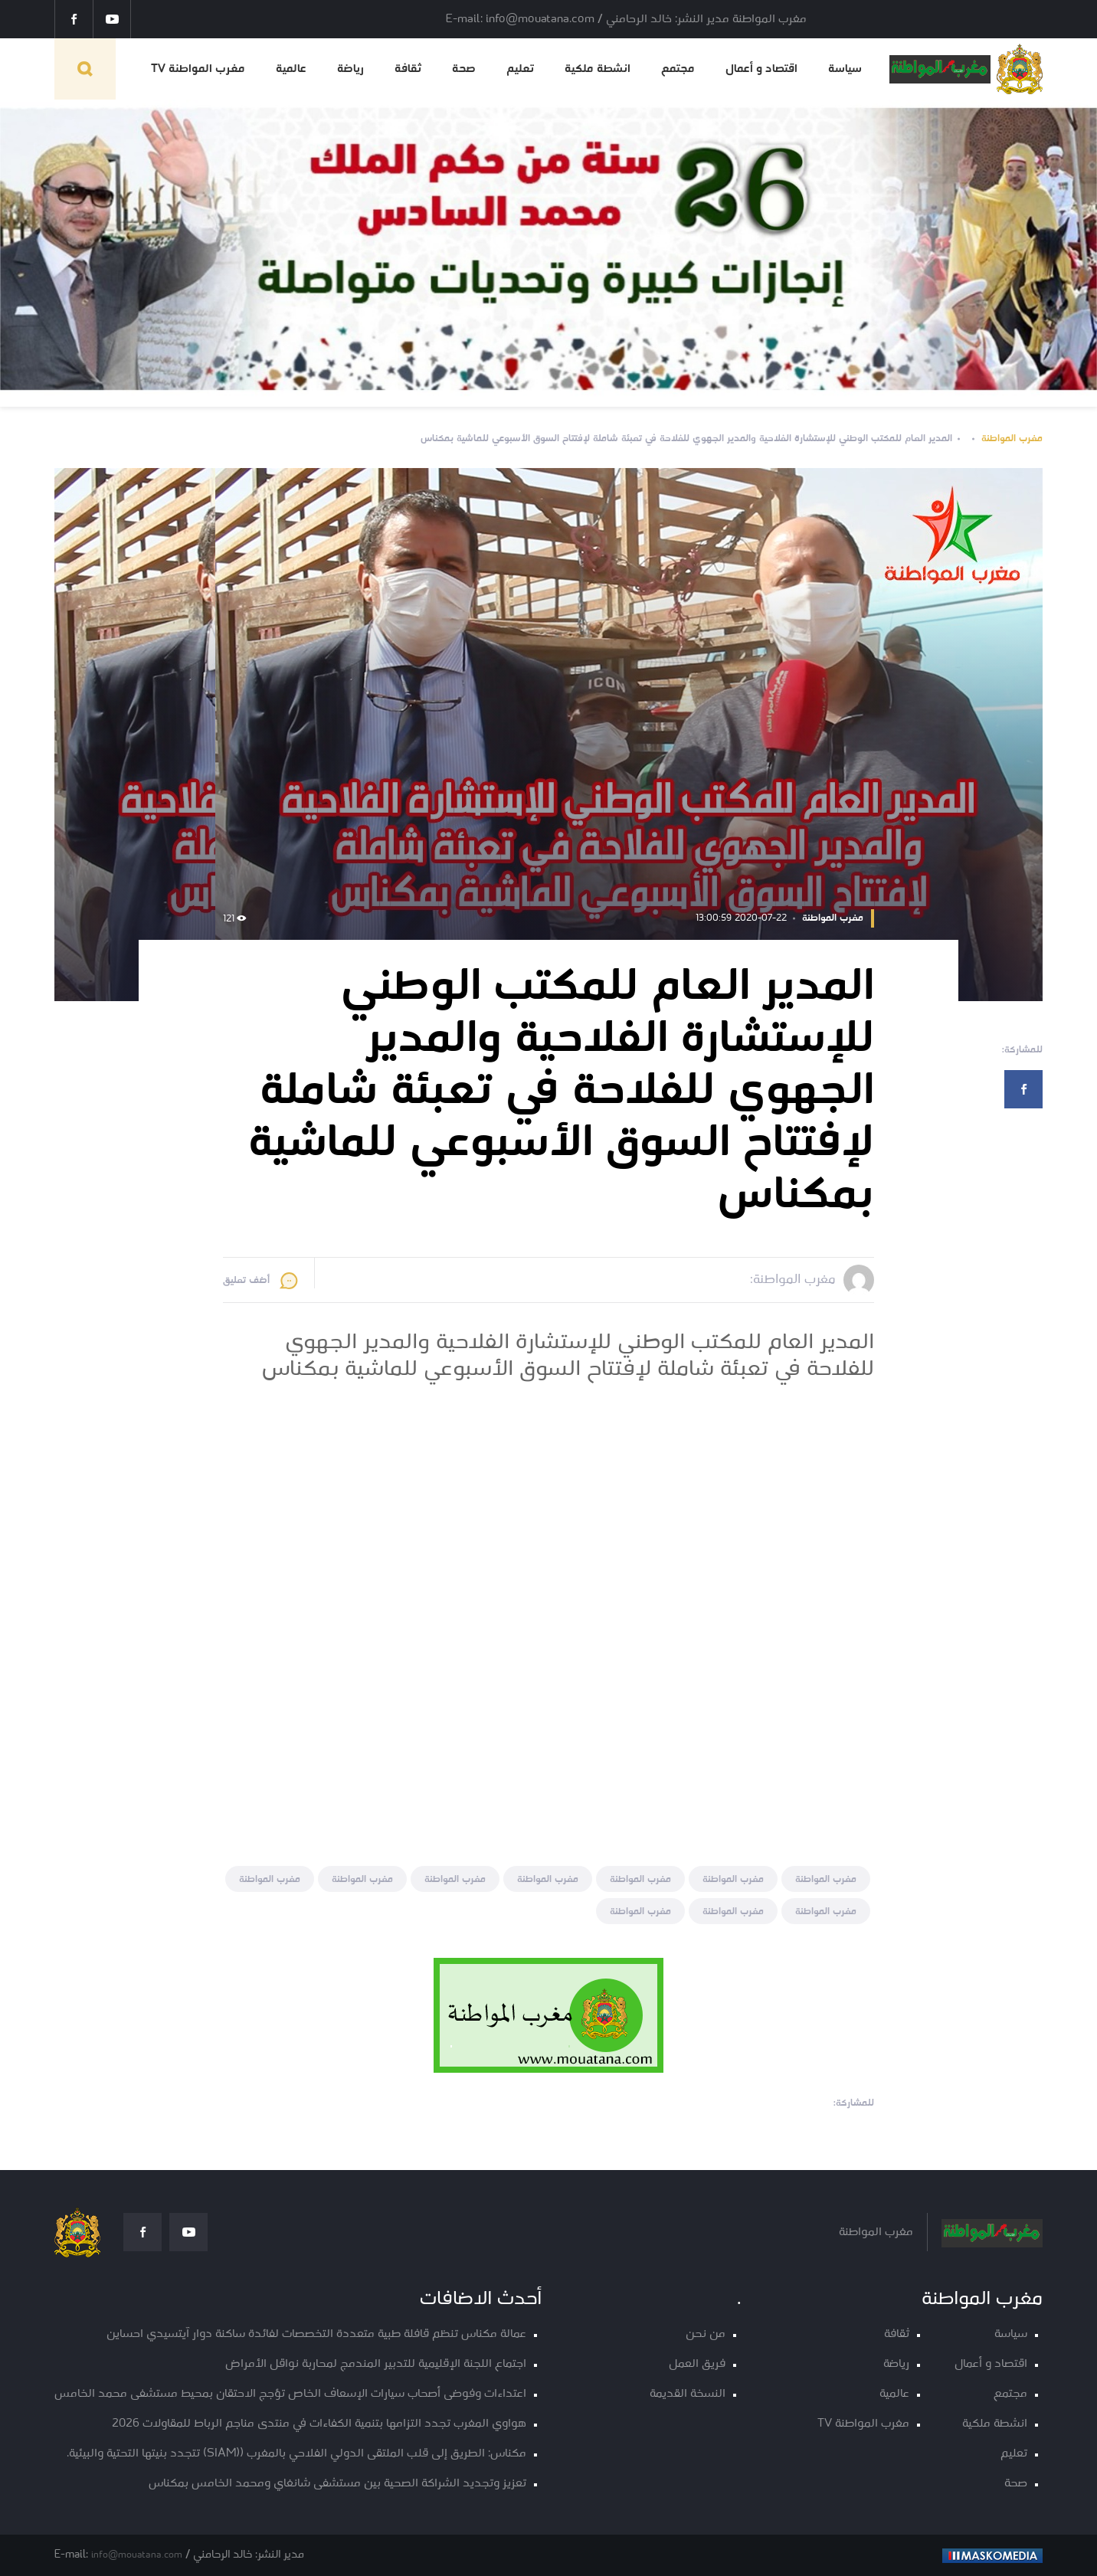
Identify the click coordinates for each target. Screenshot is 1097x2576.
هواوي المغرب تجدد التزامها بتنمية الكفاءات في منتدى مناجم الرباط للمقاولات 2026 (319, 2424)
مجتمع (678, 69)
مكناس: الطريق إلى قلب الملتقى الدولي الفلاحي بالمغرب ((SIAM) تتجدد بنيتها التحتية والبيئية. (296, 2453)
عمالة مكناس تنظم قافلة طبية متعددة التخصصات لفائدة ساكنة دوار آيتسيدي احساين (316, 2334)
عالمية (291, 69)
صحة (464, 69)
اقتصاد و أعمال (761, 69)
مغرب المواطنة (1012, 438)
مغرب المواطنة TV (198, 69)
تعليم (520, 69)
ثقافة (408, 69)
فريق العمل (697, 2364)
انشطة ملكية (597, 69)
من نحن (705, 2334)
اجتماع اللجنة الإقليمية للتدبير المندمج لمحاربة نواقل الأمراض (375, 2364)
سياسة (845, 69)
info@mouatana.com (136, 2555)
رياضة (350, 69)
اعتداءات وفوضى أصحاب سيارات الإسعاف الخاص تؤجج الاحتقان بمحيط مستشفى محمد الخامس (290, 2394)
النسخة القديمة (687, 2394)
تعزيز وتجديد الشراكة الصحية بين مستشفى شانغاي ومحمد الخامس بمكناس (337, 2483)
